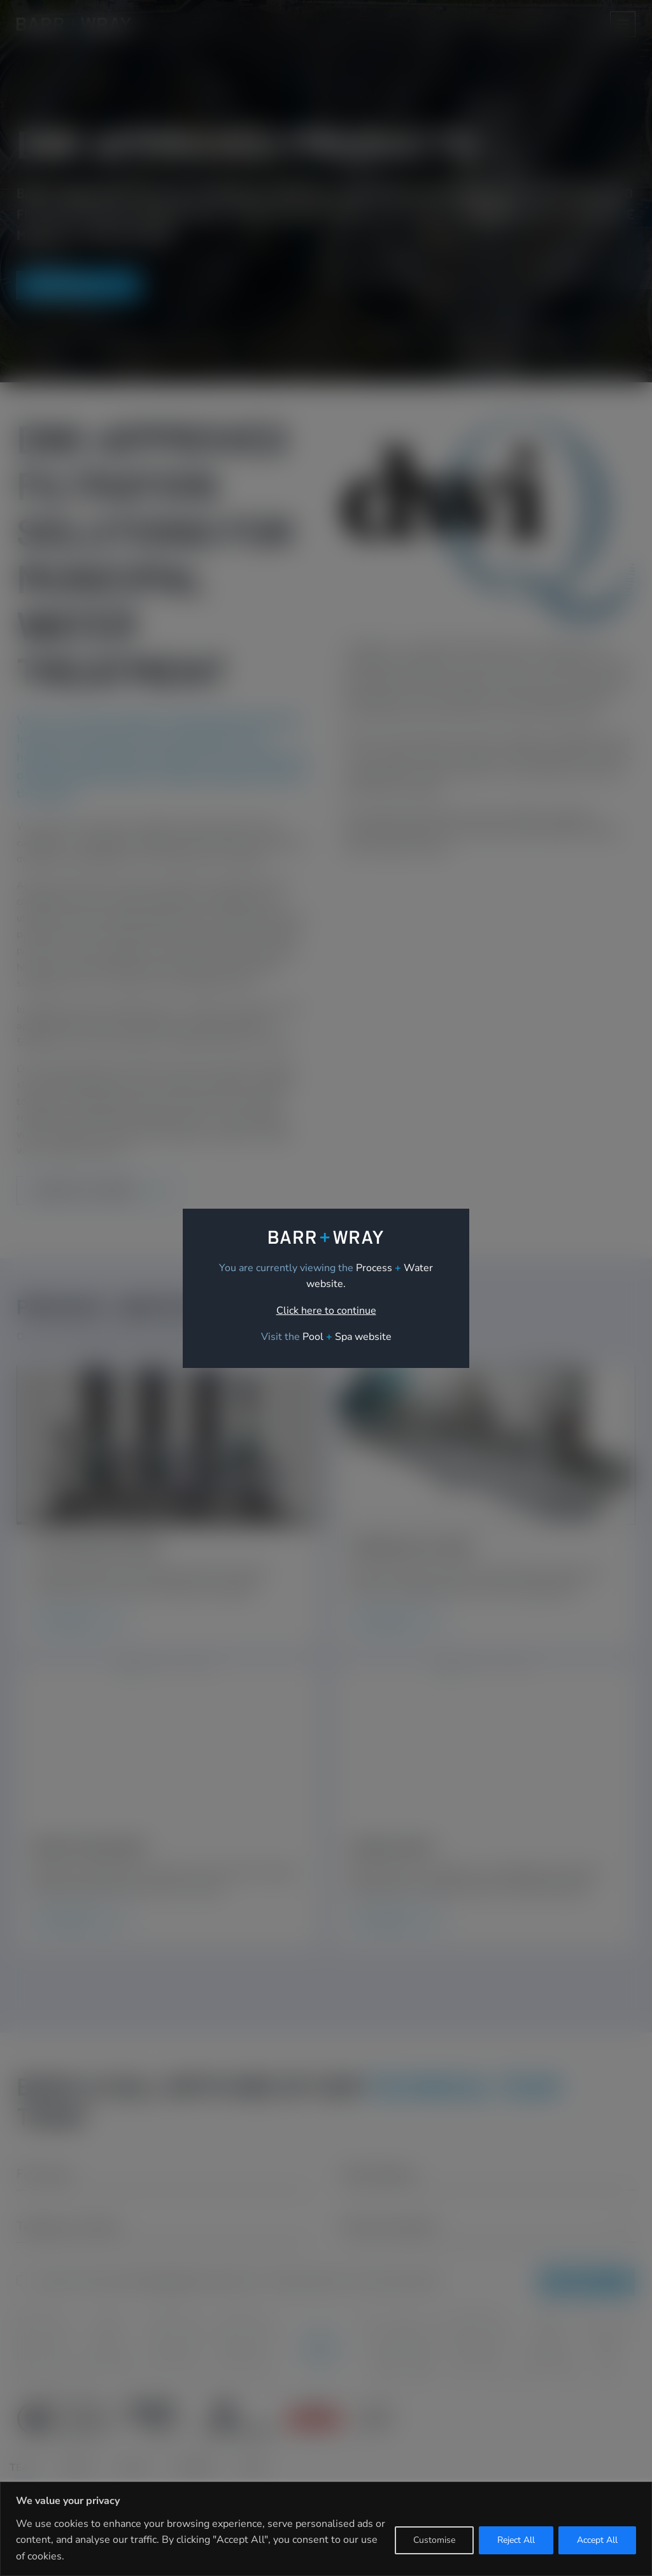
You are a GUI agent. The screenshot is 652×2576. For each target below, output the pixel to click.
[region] (326, 2529)
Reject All (516, 2540)
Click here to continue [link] (326, 1311)
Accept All (597, 2540)
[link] (347, 1337)
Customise (434, 2540)
